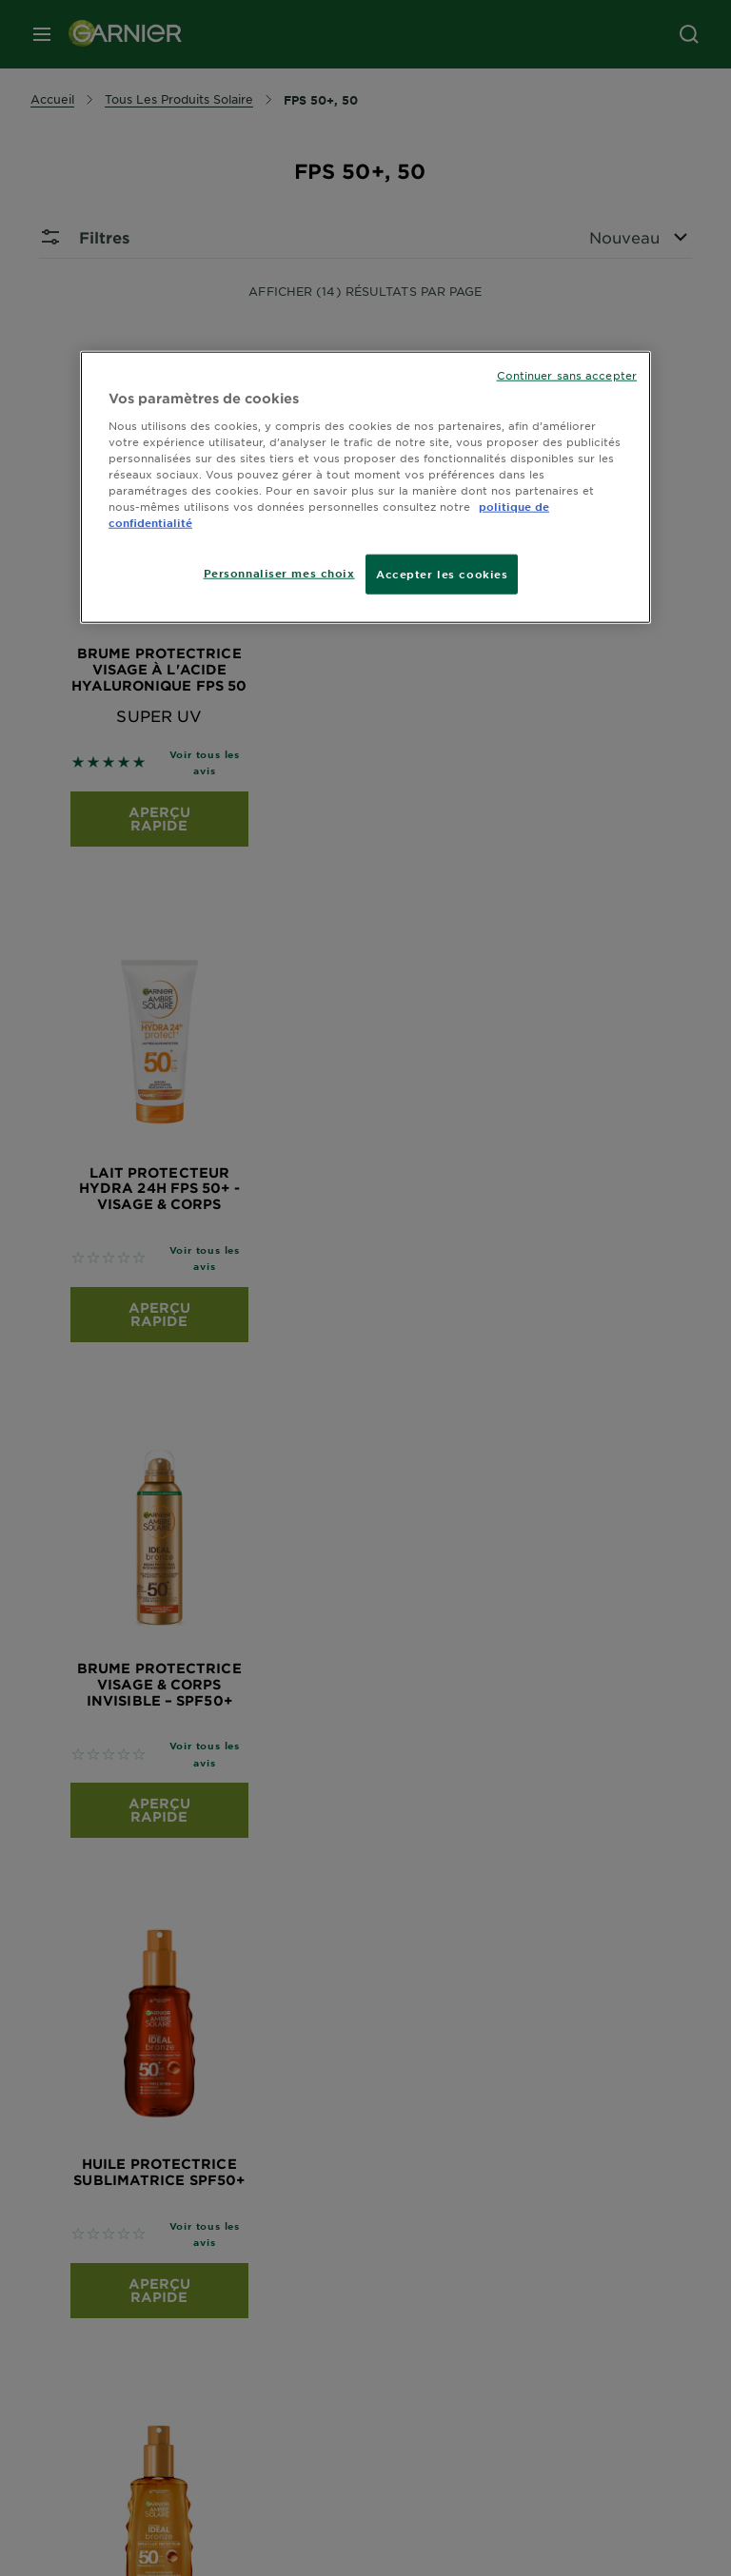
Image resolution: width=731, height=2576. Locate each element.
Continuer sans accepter (567, 374)
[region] (365, 487)
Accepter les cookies (441, 573)
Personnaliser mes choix (279, 572)
